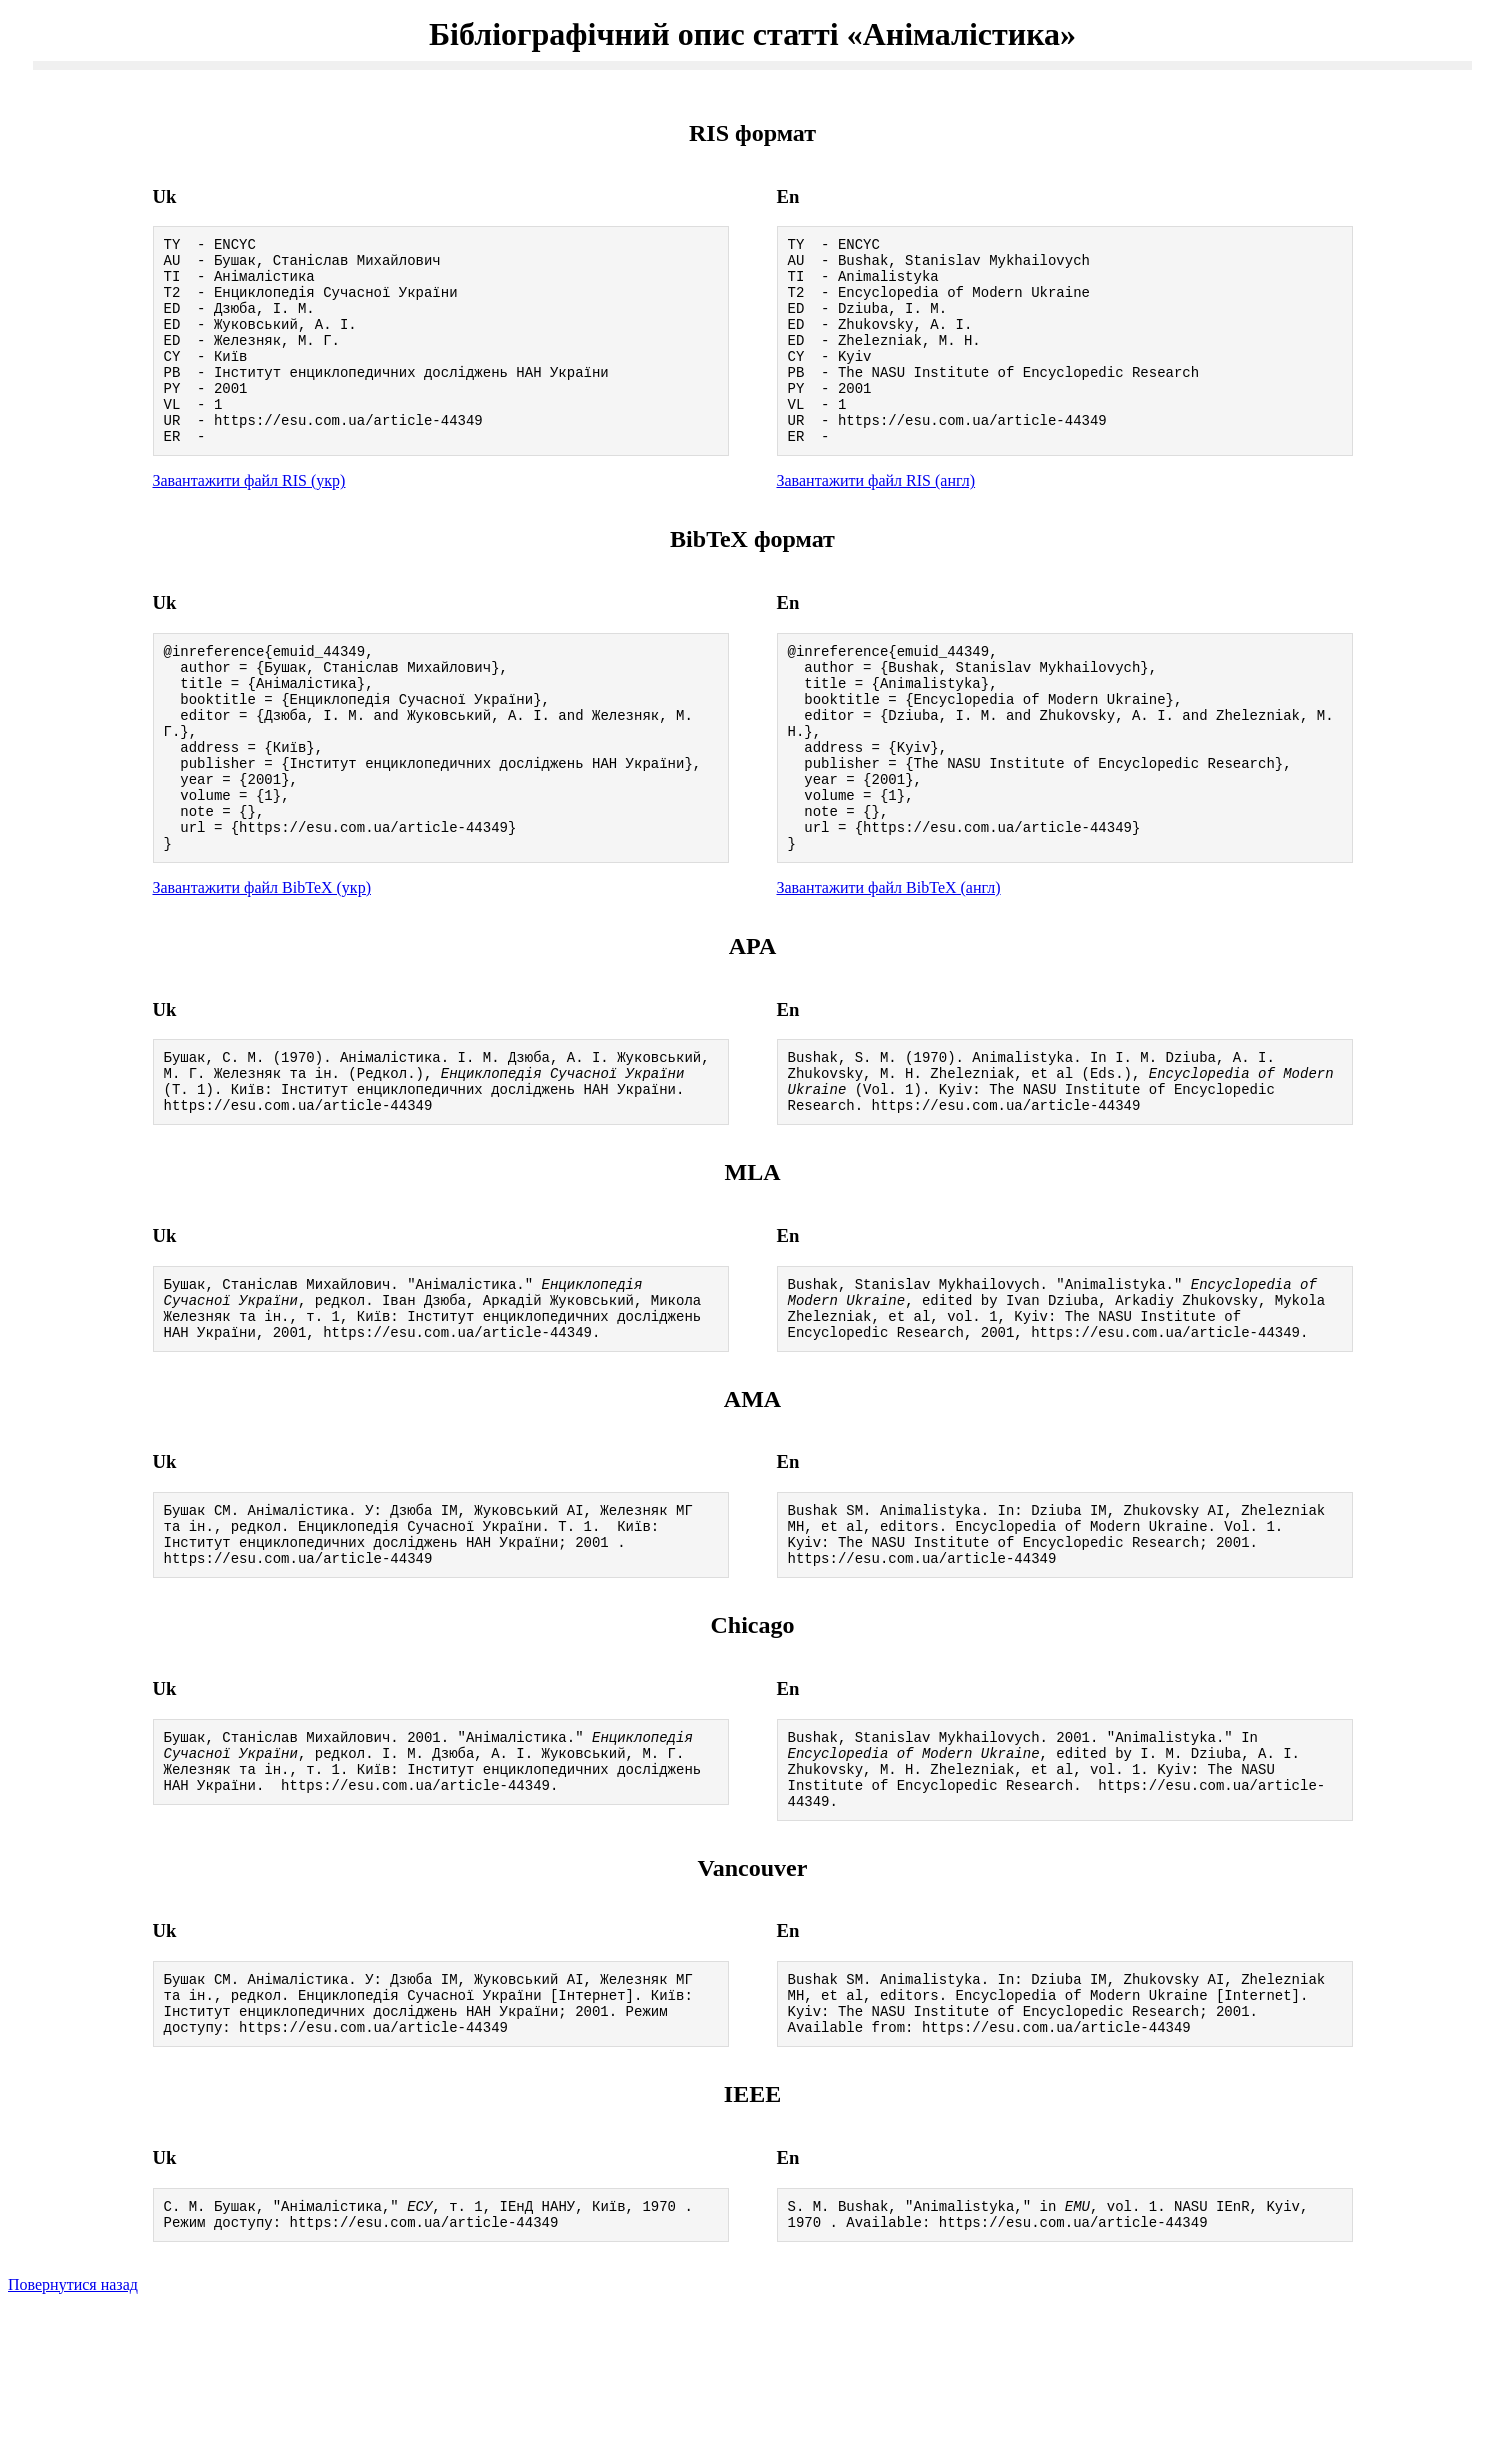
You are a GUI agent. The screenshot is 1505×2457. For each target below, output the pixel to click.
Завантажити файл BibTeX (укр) (262, 965)
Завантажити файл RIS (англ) (876, 519)
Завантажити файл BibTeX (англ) (889, 965)
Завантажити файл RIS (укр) (249, 519)
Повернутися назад (73, 2431)
